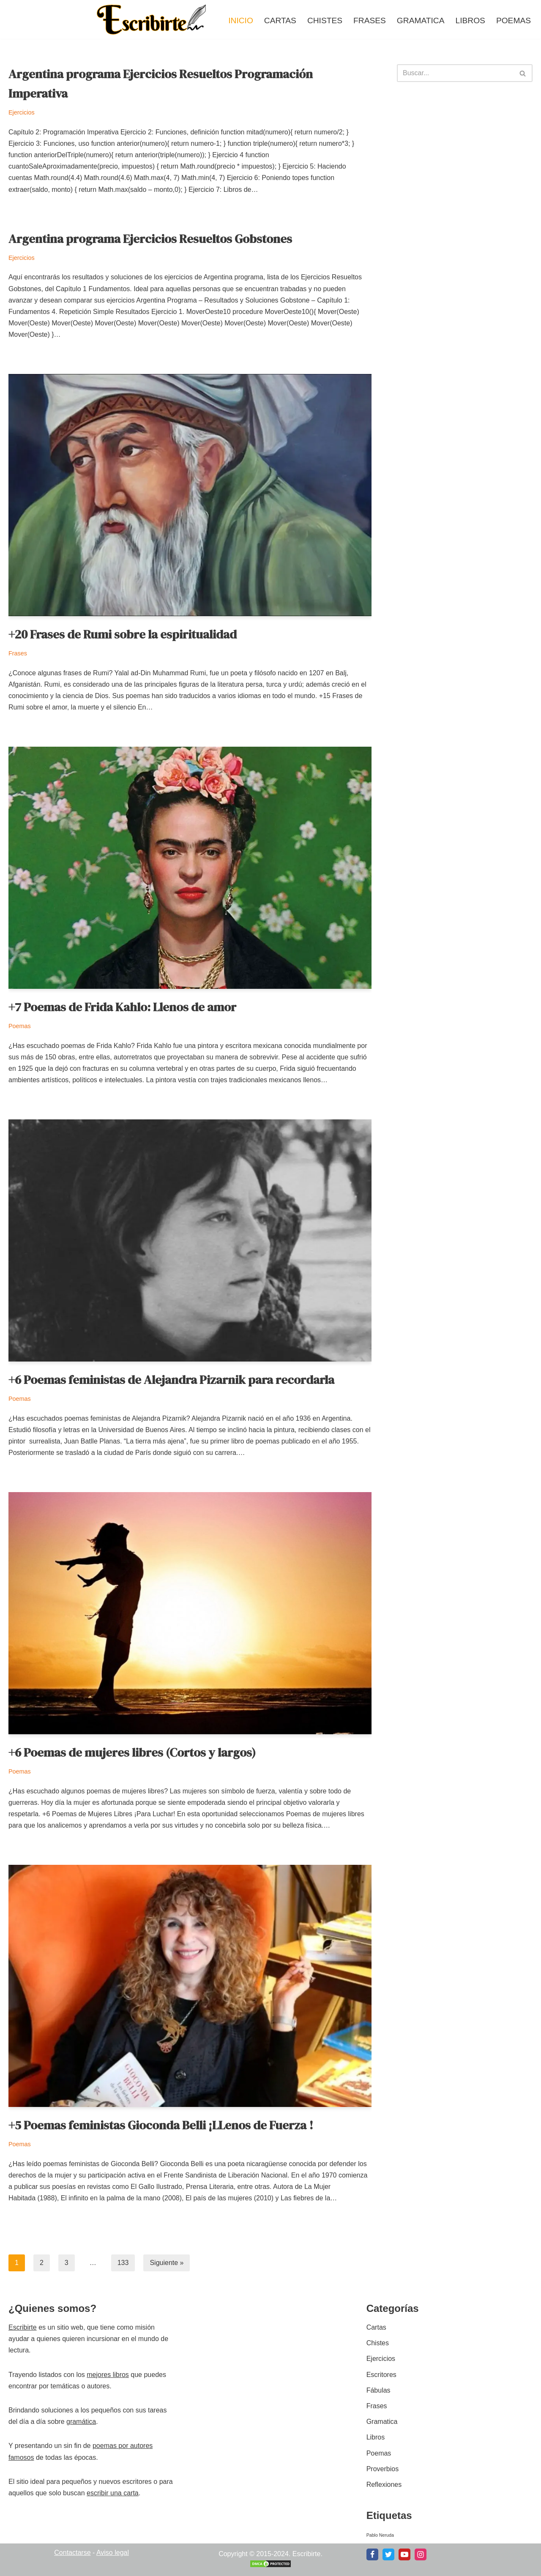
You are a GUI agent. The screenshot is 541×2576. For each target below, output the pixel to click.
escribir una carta (113, 2493)
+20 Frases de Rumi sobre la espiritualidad (122, 634)
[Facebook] (372, 2554)
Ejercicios (21, 112)
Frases (369, 20)
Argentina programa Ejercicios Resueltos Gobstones (150, 238)
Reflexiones (384, 2484)
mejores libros (108, 2374)
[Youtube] (404, 2554)
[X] (388, 2554)
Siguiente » (166, 2262)
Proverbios (382, 2468)
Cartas (280, 20)
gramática (81, 2421)
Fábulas (378, 2390)
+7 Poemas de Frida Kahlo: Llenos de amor (122, 1007)
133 (123, 2262)
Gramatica (421, 20)
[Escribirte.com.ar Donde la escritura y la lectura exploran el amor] (153, 19)
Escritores (381, 2374)
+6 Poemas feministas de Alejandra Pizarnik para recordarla (171, 1379)
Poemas (513, 20)
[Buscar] (455, 73)
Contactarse (72, 2552)
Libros (470, 20)
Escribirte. (307, 2553)
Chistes (324, 20)
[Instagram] (420, 2554)
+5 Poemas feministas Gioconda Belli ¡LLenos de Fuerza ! (160, 2125)
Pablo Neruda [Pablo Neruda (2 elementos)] (380, 2535)
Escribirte (22, 2327)
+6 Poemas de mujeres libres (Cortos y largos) (132, 1752)
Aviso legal (112, 2552)
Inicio (240, 20)
